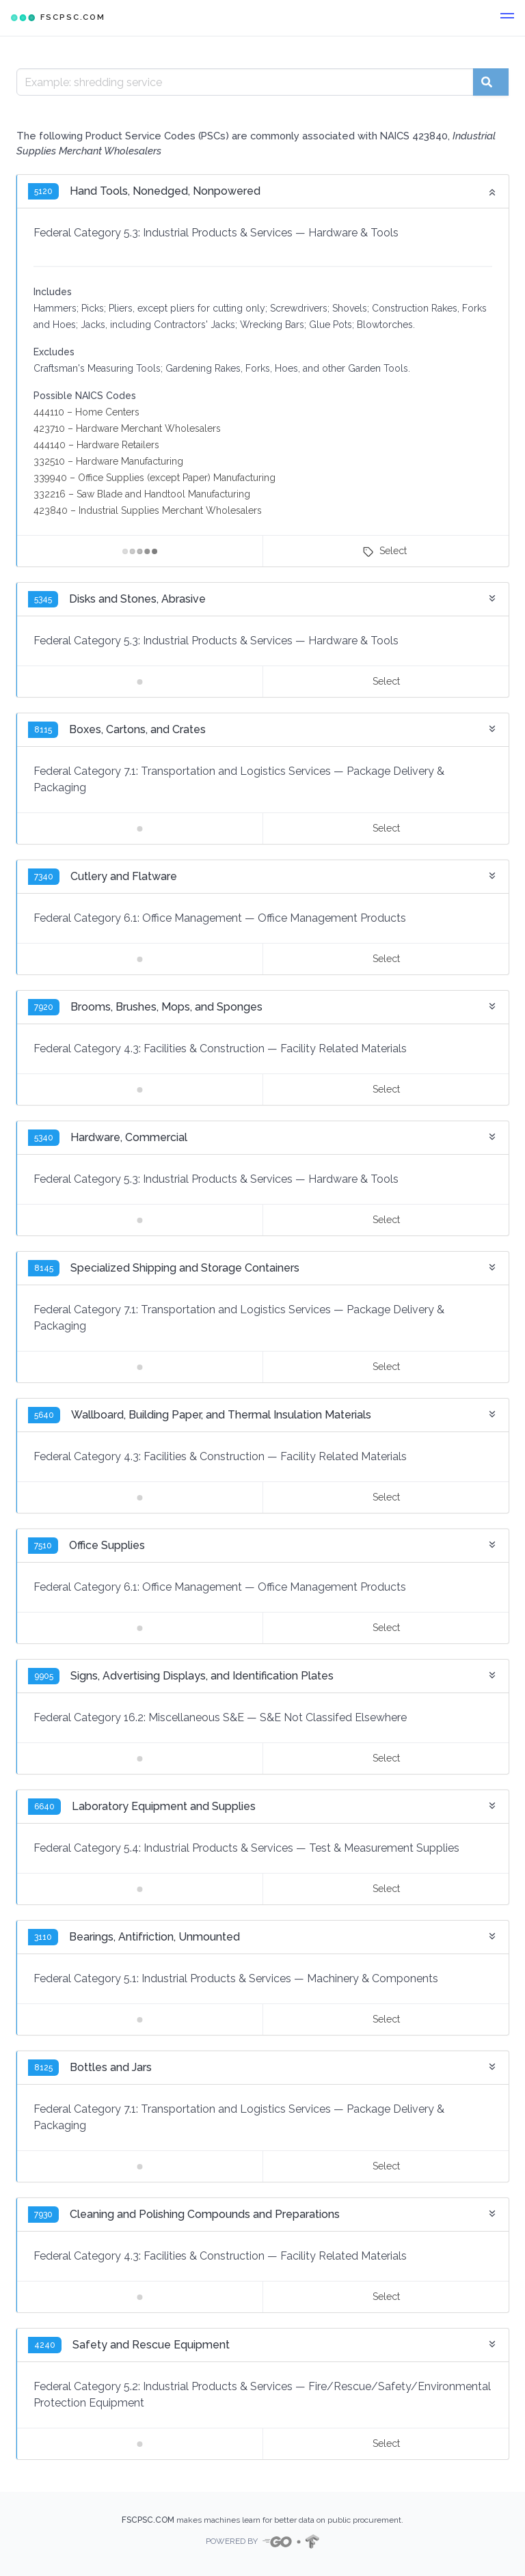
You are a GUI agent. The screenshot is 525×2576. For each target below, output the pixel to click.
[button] (507, 17)
